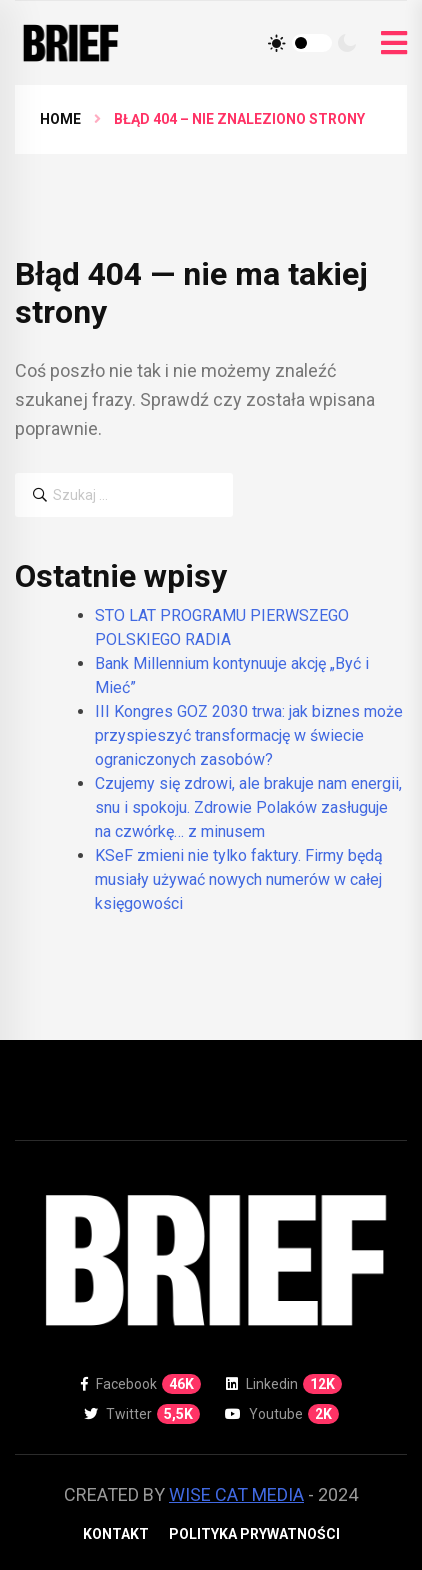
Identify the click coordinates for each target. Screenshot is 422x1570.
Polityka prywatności (254, 1534)
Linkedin (284, 1384)
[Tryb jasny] (277, 43)
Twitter (142, 1414)
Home (60, 119)
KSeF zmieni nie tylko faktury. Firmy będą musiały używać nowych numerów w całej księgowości (239, 879)
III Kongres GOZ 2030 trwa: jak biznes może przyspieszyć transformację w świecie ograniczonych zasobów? (249, 735)
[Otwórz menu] (394, 43)
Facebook (141, 1384)
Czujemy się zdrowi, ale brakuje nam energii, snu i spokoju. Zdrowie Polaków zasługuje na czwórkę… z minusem (248, 807)
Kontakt (116, 1534)
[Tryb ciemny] (347, 43)
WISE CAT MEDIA (236, 1494)
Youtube (282, 1414)
